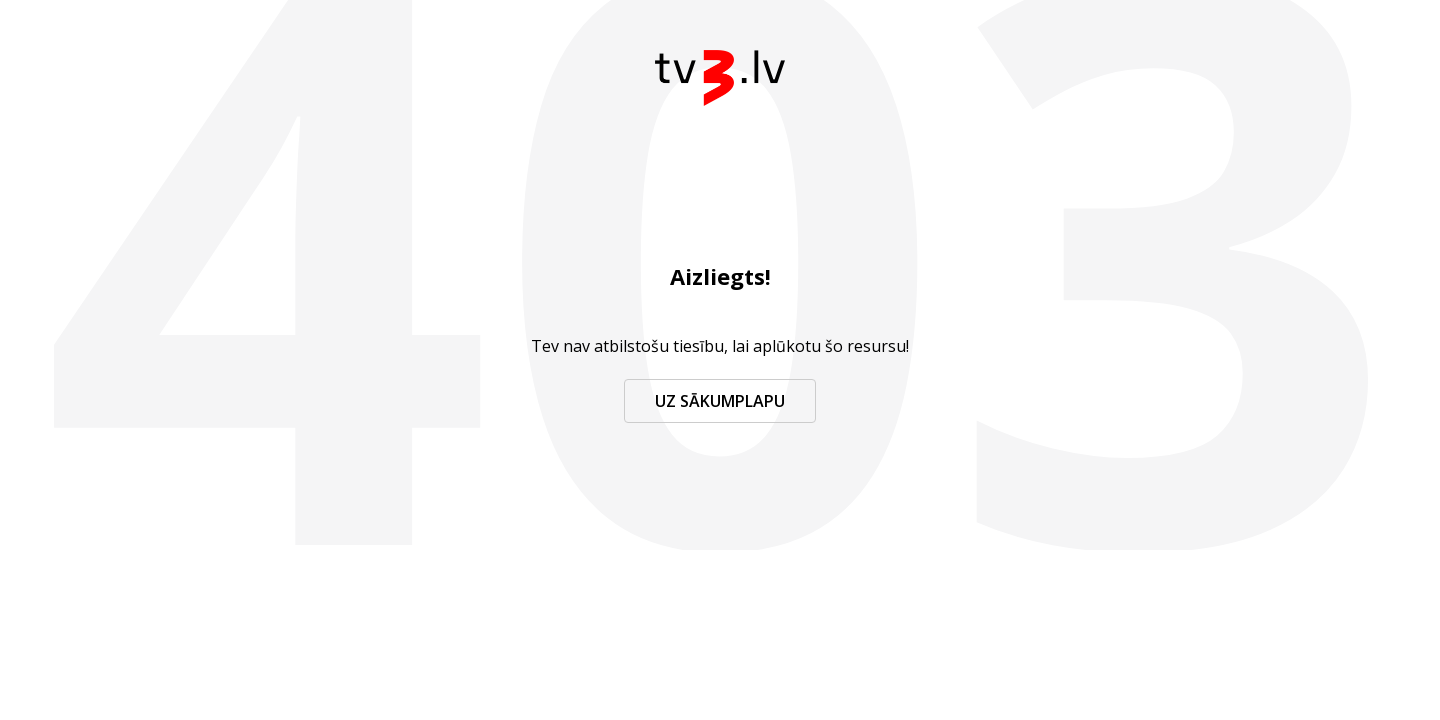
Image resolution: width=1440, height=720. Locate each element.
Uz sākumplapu (720, 401)
